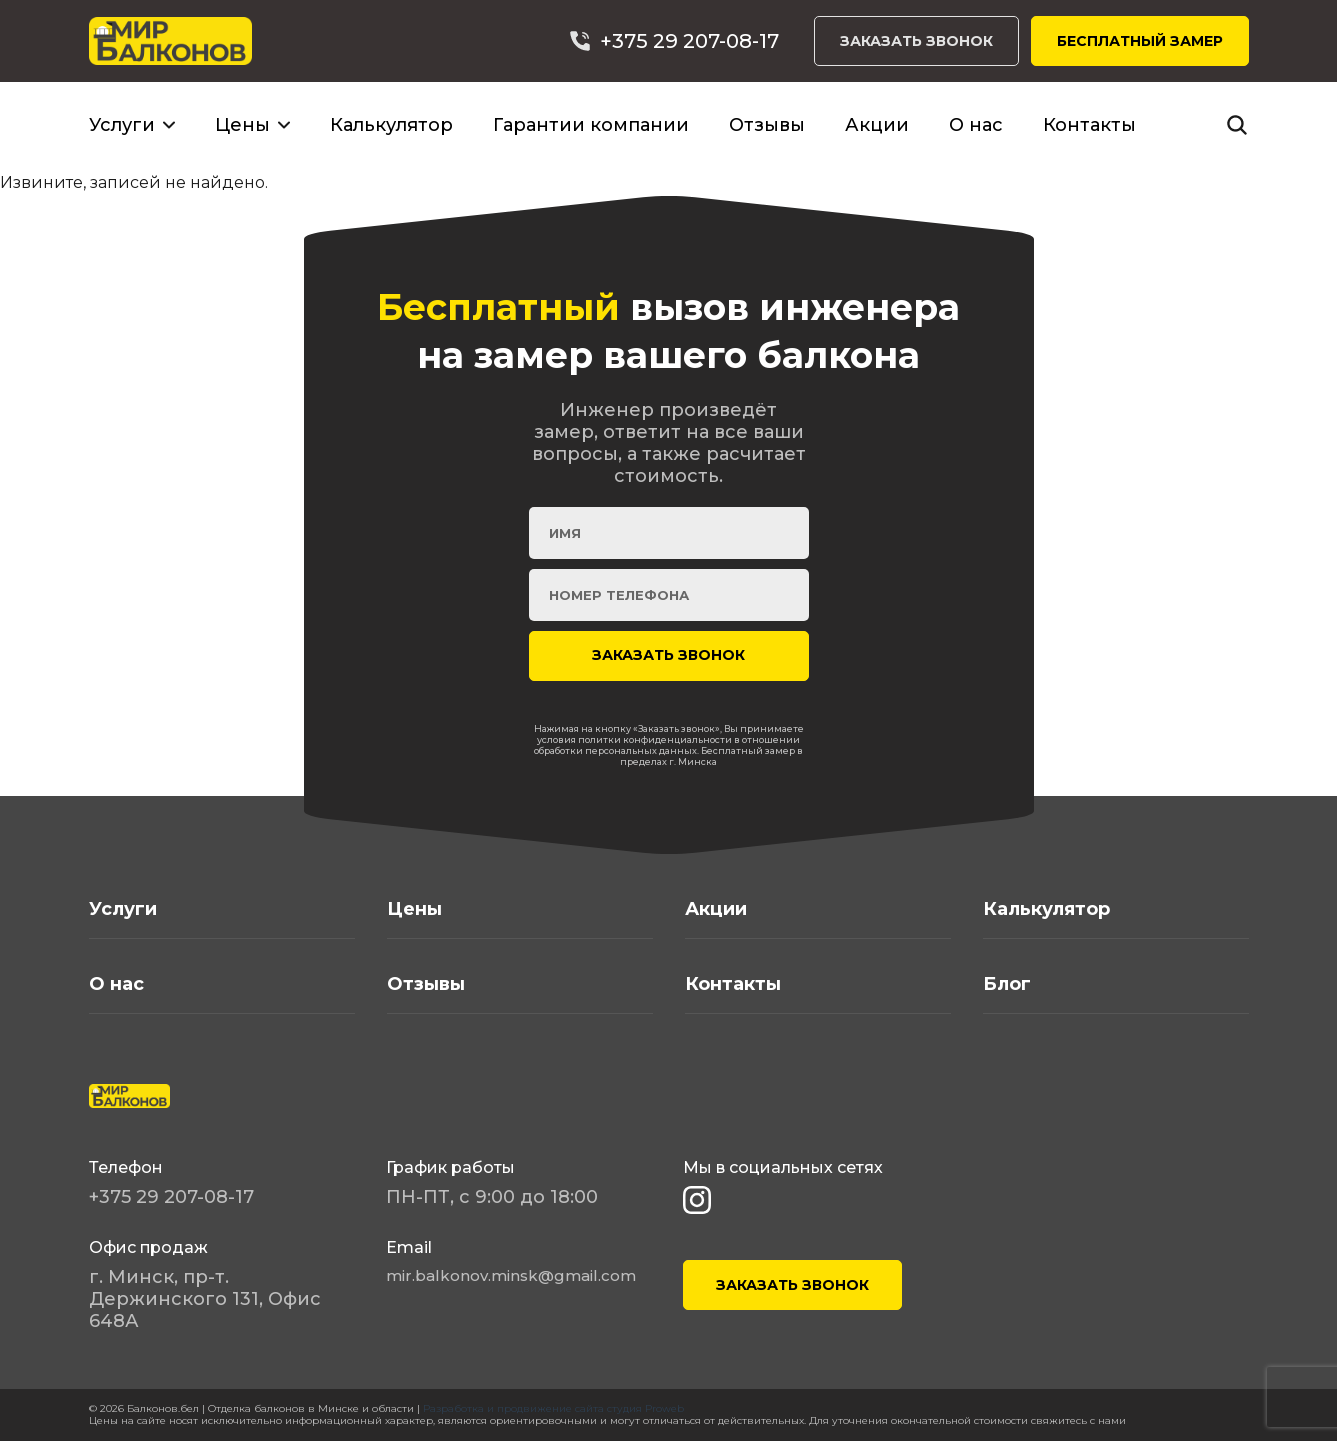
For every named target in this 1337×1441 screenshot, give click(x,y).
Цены (242, 125)
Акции (877, 125)
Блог (1007, 984)
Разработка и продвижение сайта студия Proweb (553, 1408)
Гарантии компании (591, 125)
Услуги (122, 125)
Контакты (1089, 125)
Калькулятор (391, 125)
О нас (976, 125)
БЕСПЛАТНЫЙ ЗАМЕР (1140, 41)
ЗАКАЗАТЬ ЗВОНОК (916, 41)
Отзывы (767, 125)
